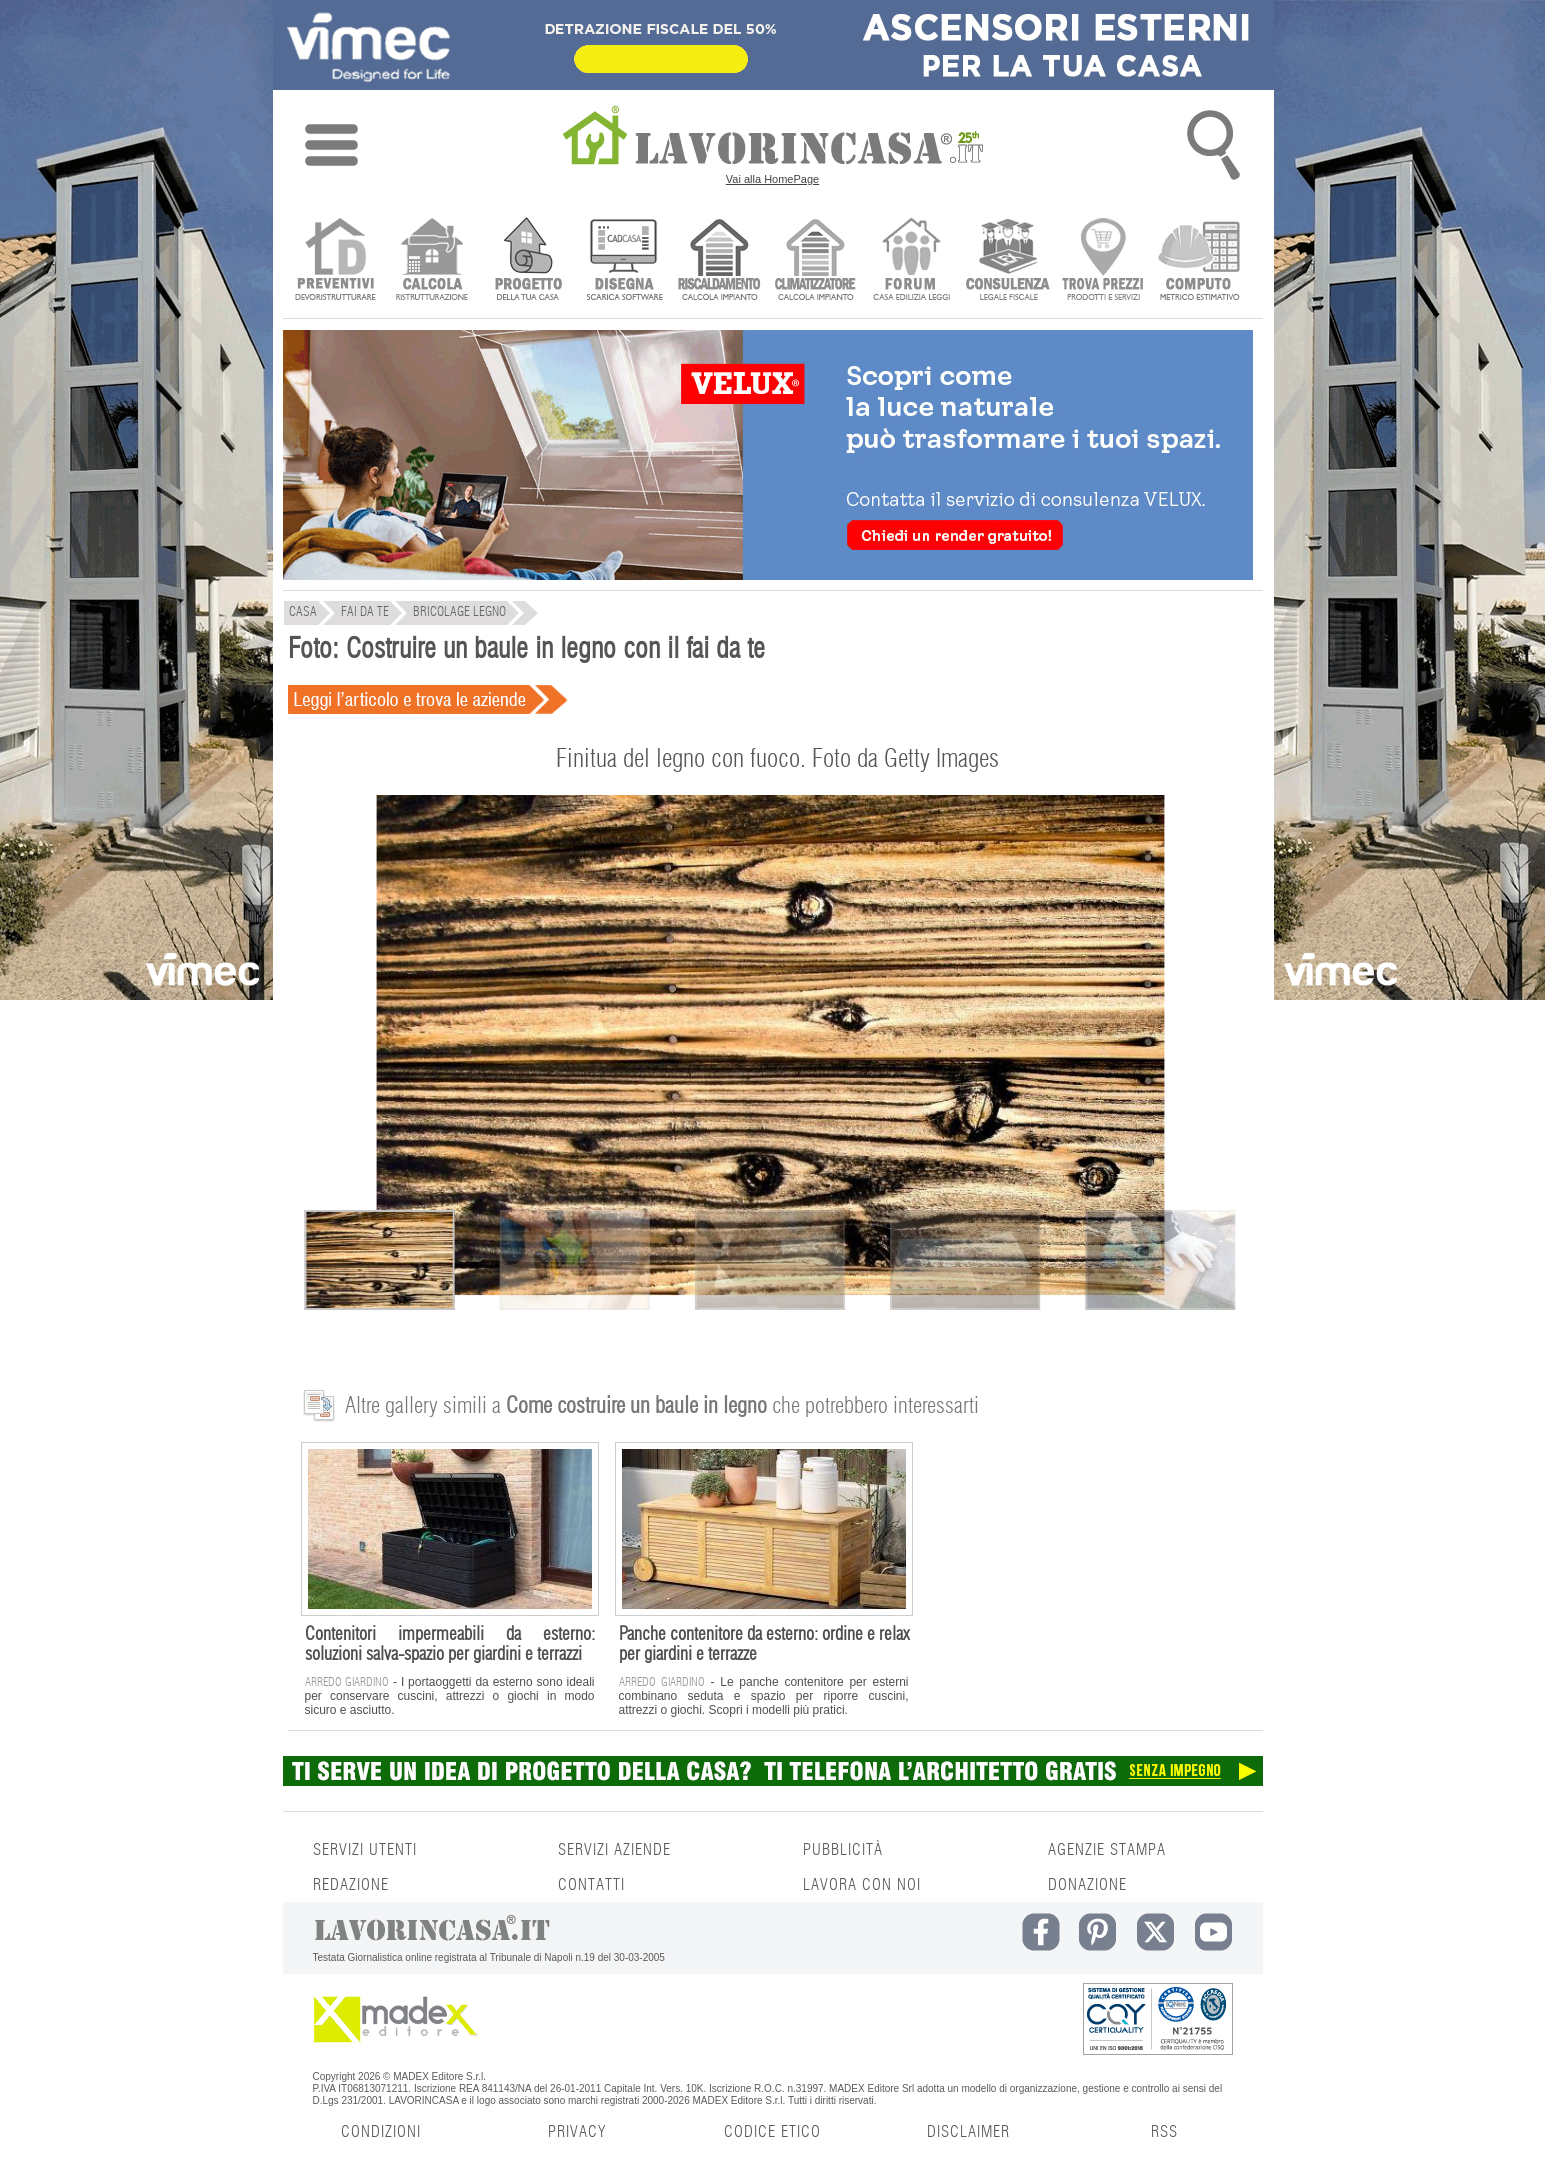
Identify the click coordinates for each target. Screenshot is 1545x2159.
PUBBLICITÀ (843, 1850)
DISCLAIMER (968, 2132)
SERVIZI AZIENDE (614, 1850)
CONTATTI (591, 1885)
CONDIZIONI (381, 2132)
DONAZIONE (1087, 1885)
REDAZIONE (351, 1885)
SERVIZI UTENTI (365, 1850)
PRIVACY (577, 2132)
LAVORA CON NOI (862, 1885)
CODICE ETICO (772, 2132)
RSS (1164, 2132)
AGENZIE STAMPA (1107, 1850)
